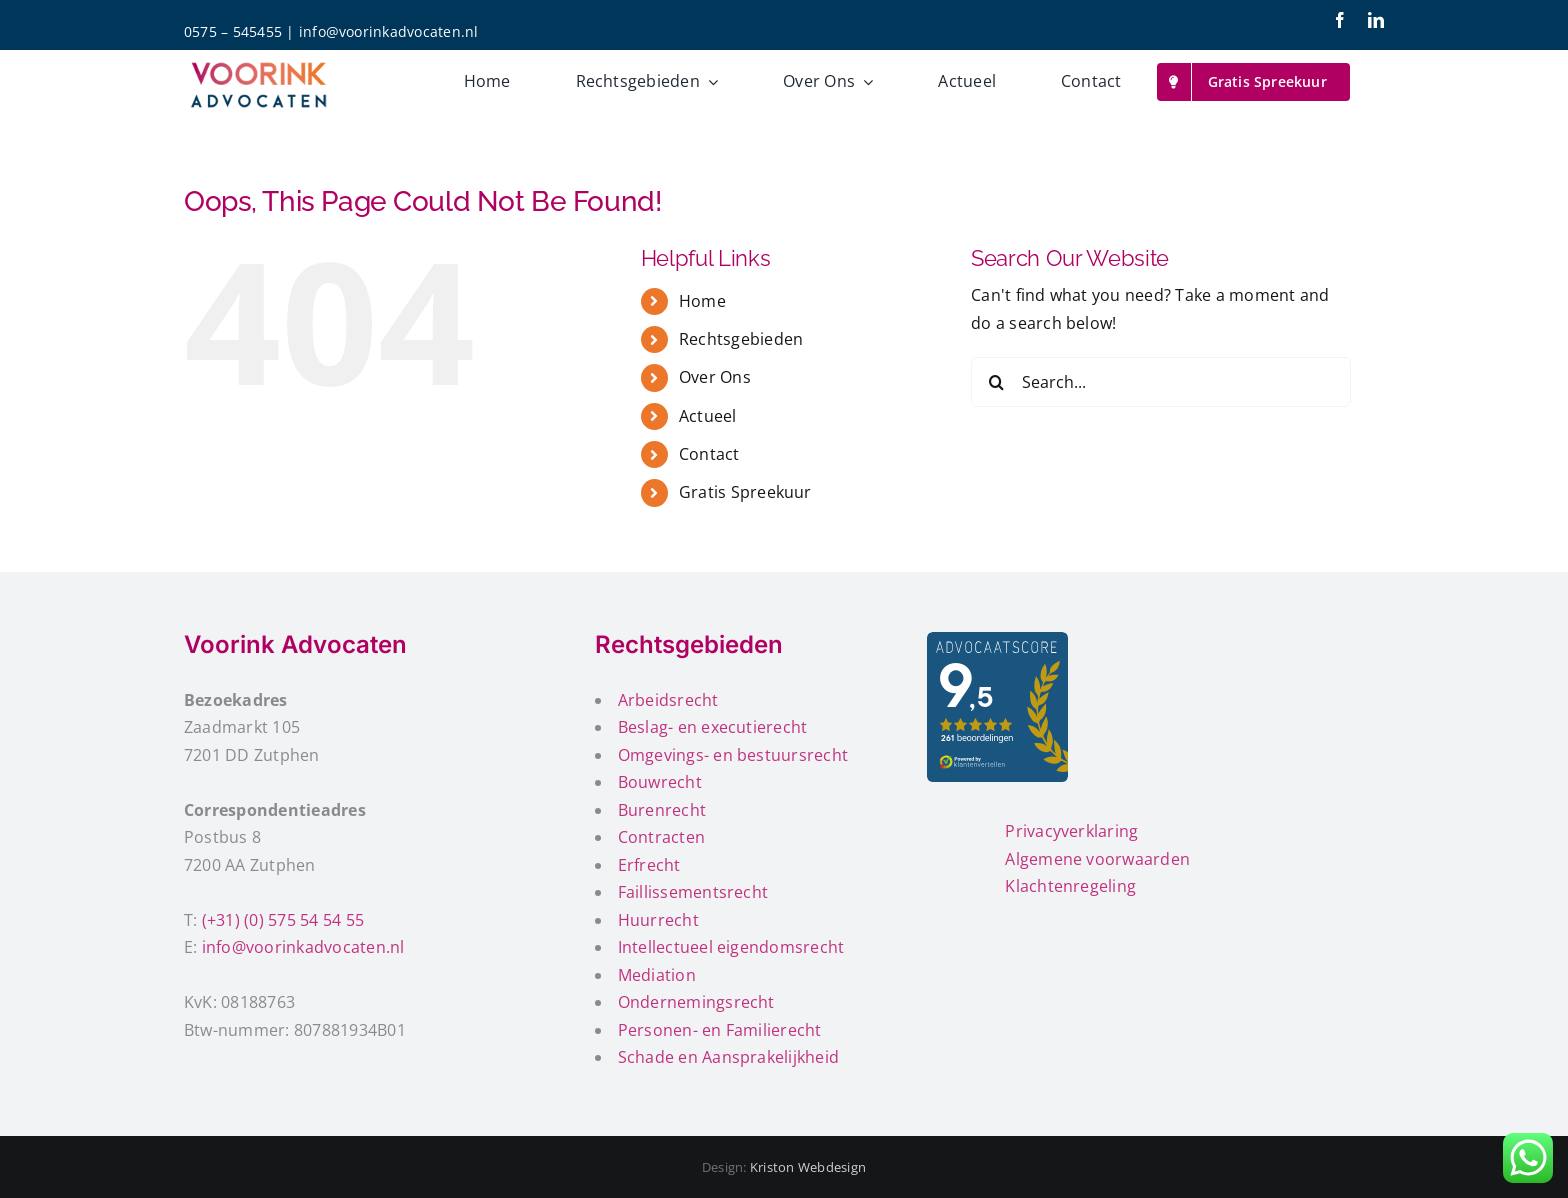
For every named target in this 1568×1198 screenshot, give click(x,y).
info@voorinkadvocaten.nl (389, 31)
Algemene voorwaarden (1097, 859)
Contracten (661, 837)
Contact (709, 454)
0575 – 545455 (233, 31)
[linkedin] (1376, 20)
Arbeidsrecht (668, 700)
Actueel (708, 416)
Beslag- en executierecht (713, 727)
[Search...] (1161, 382)
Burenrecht (662, 810)
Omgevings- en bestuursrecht (733, 755)
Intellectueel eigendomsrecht (731, 947)
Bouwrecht (660, 782)
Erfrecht (649, 865)
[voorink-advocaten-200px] (259, 63)
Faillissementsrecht (693, 892)
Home (702, 301)
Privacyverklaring (1071, 831)
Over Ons (715, 377)
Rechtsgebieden (741, 339)
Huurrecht (658, 920)
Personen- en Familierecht (720, 1030)
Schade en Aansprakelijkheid (728, 1057)
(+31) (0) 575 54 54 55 (283, 920)
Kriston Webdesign (808, 1167)
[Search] (996, 382)
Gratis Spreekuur (745, 492)
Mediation (657, 975)
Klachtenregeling (1070, 886)
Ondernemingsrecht (696, 1002)
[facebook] (1340, 20)
